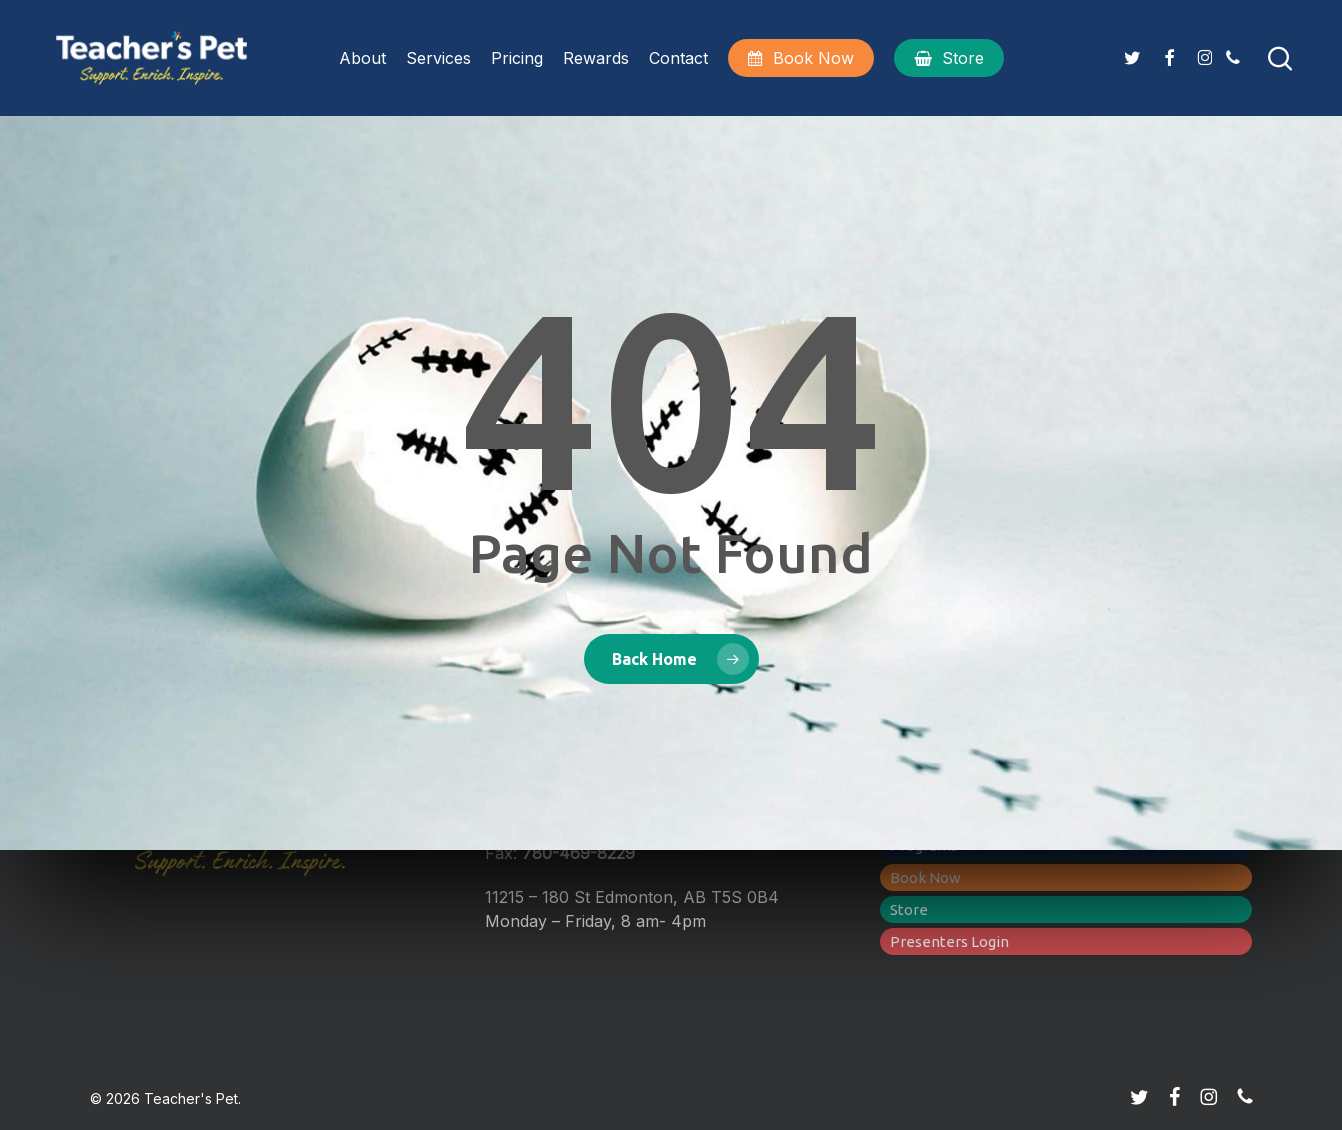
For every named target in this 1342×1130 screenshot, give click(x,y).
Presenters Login (949, 941)
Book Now (925, 877)
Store (909, 909)
